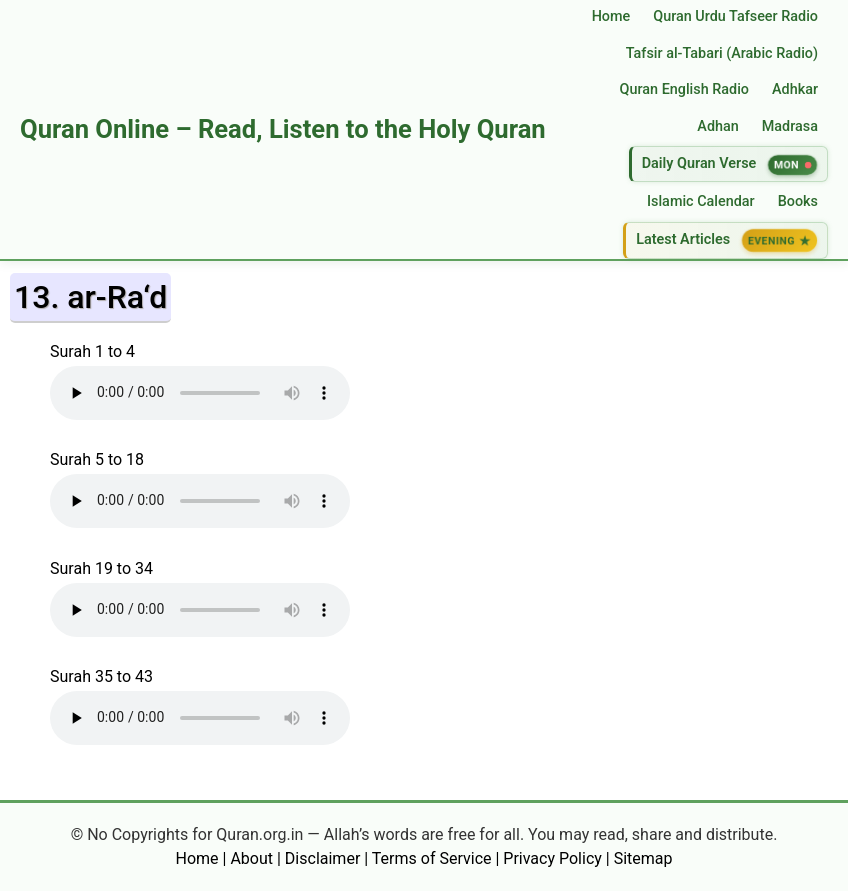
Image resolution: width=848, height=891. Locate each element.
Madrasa (790, 126)
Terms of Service (432, 858)
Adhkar (795, 89)
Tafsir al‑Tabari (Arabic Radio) (722, 53)
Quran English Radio (684, 89)
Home (611, 16)
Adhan (717, 126)
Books (798, 201)
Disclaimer (322, 858)
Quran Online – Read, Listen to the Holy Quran (283, 129)
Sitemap (643, 858)
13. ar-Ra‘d (90, 297)
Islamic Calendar (701, 201)
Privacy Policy (552, 858)
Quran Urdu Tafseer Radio (735, 16)
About (251, 858)
